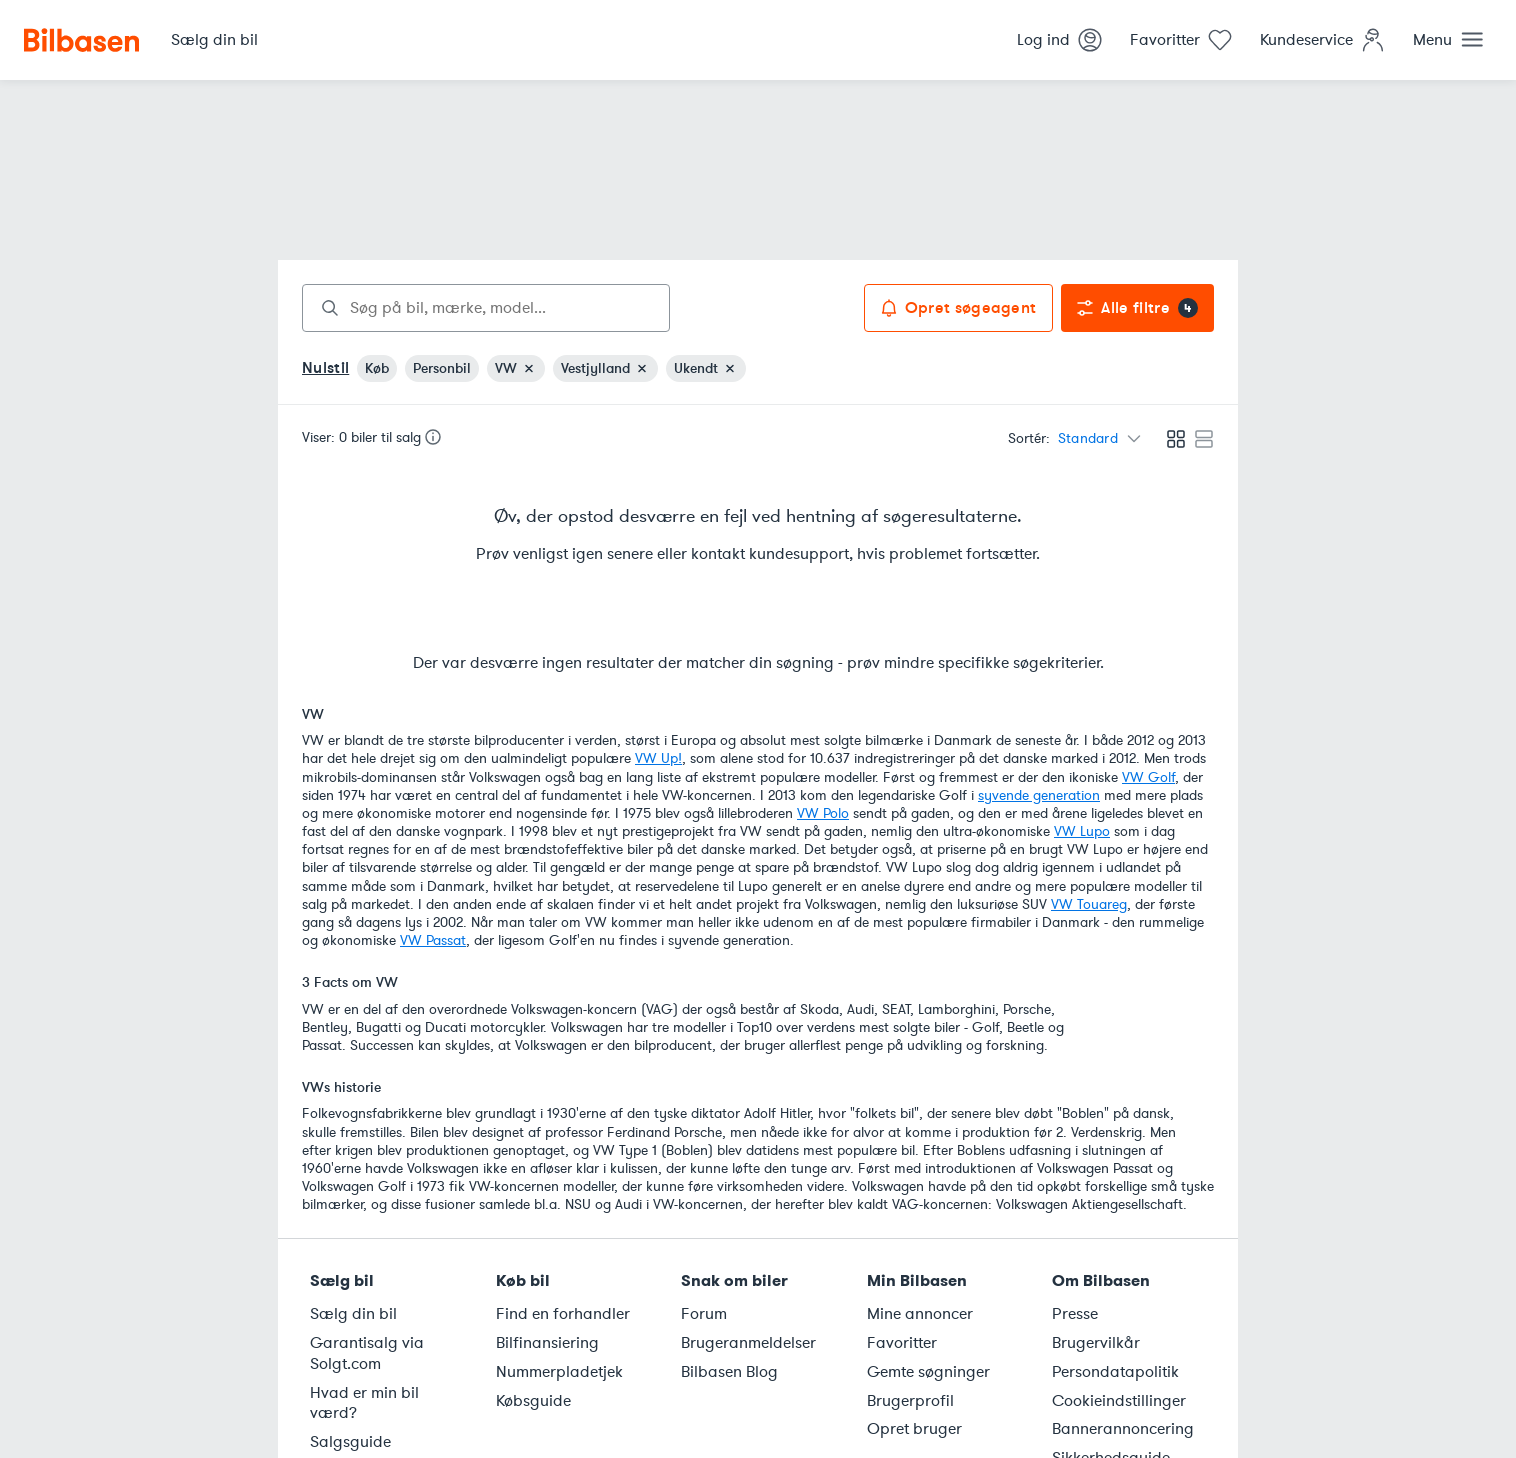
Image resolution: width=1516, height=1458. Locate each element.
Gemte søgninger (928, 1372)
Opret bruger (914, 1429)
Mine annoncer (920, 1314)
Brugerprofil (910, 1401)
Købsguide (533, 1401)
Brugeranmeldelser (748, 1343)
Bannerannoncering (1123, 1429)
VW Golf (1148, 777)
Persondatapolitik (1115, 1372)
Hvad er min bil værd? (364, 1403)
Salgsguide (350, 1442)
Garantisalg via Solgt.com (367, 1353)
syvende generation (1039, 795)
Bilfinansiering (547, 1343)
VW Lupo (1082, 831)
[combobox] (486, 308)
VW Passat (433, 940)
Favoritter (902, 1343)
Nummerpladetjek (559, 1372)
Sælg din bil (353, 1314)
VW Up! (658, 758)
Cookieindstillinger (1119, 1401)
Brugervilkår (1096, 1343)
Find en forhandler (563, 1314)
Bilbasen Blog (729, 1372)
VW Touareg (1089, 904)
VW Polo (823, 813)
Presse (1075, 1314)
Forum (704, 1314)
